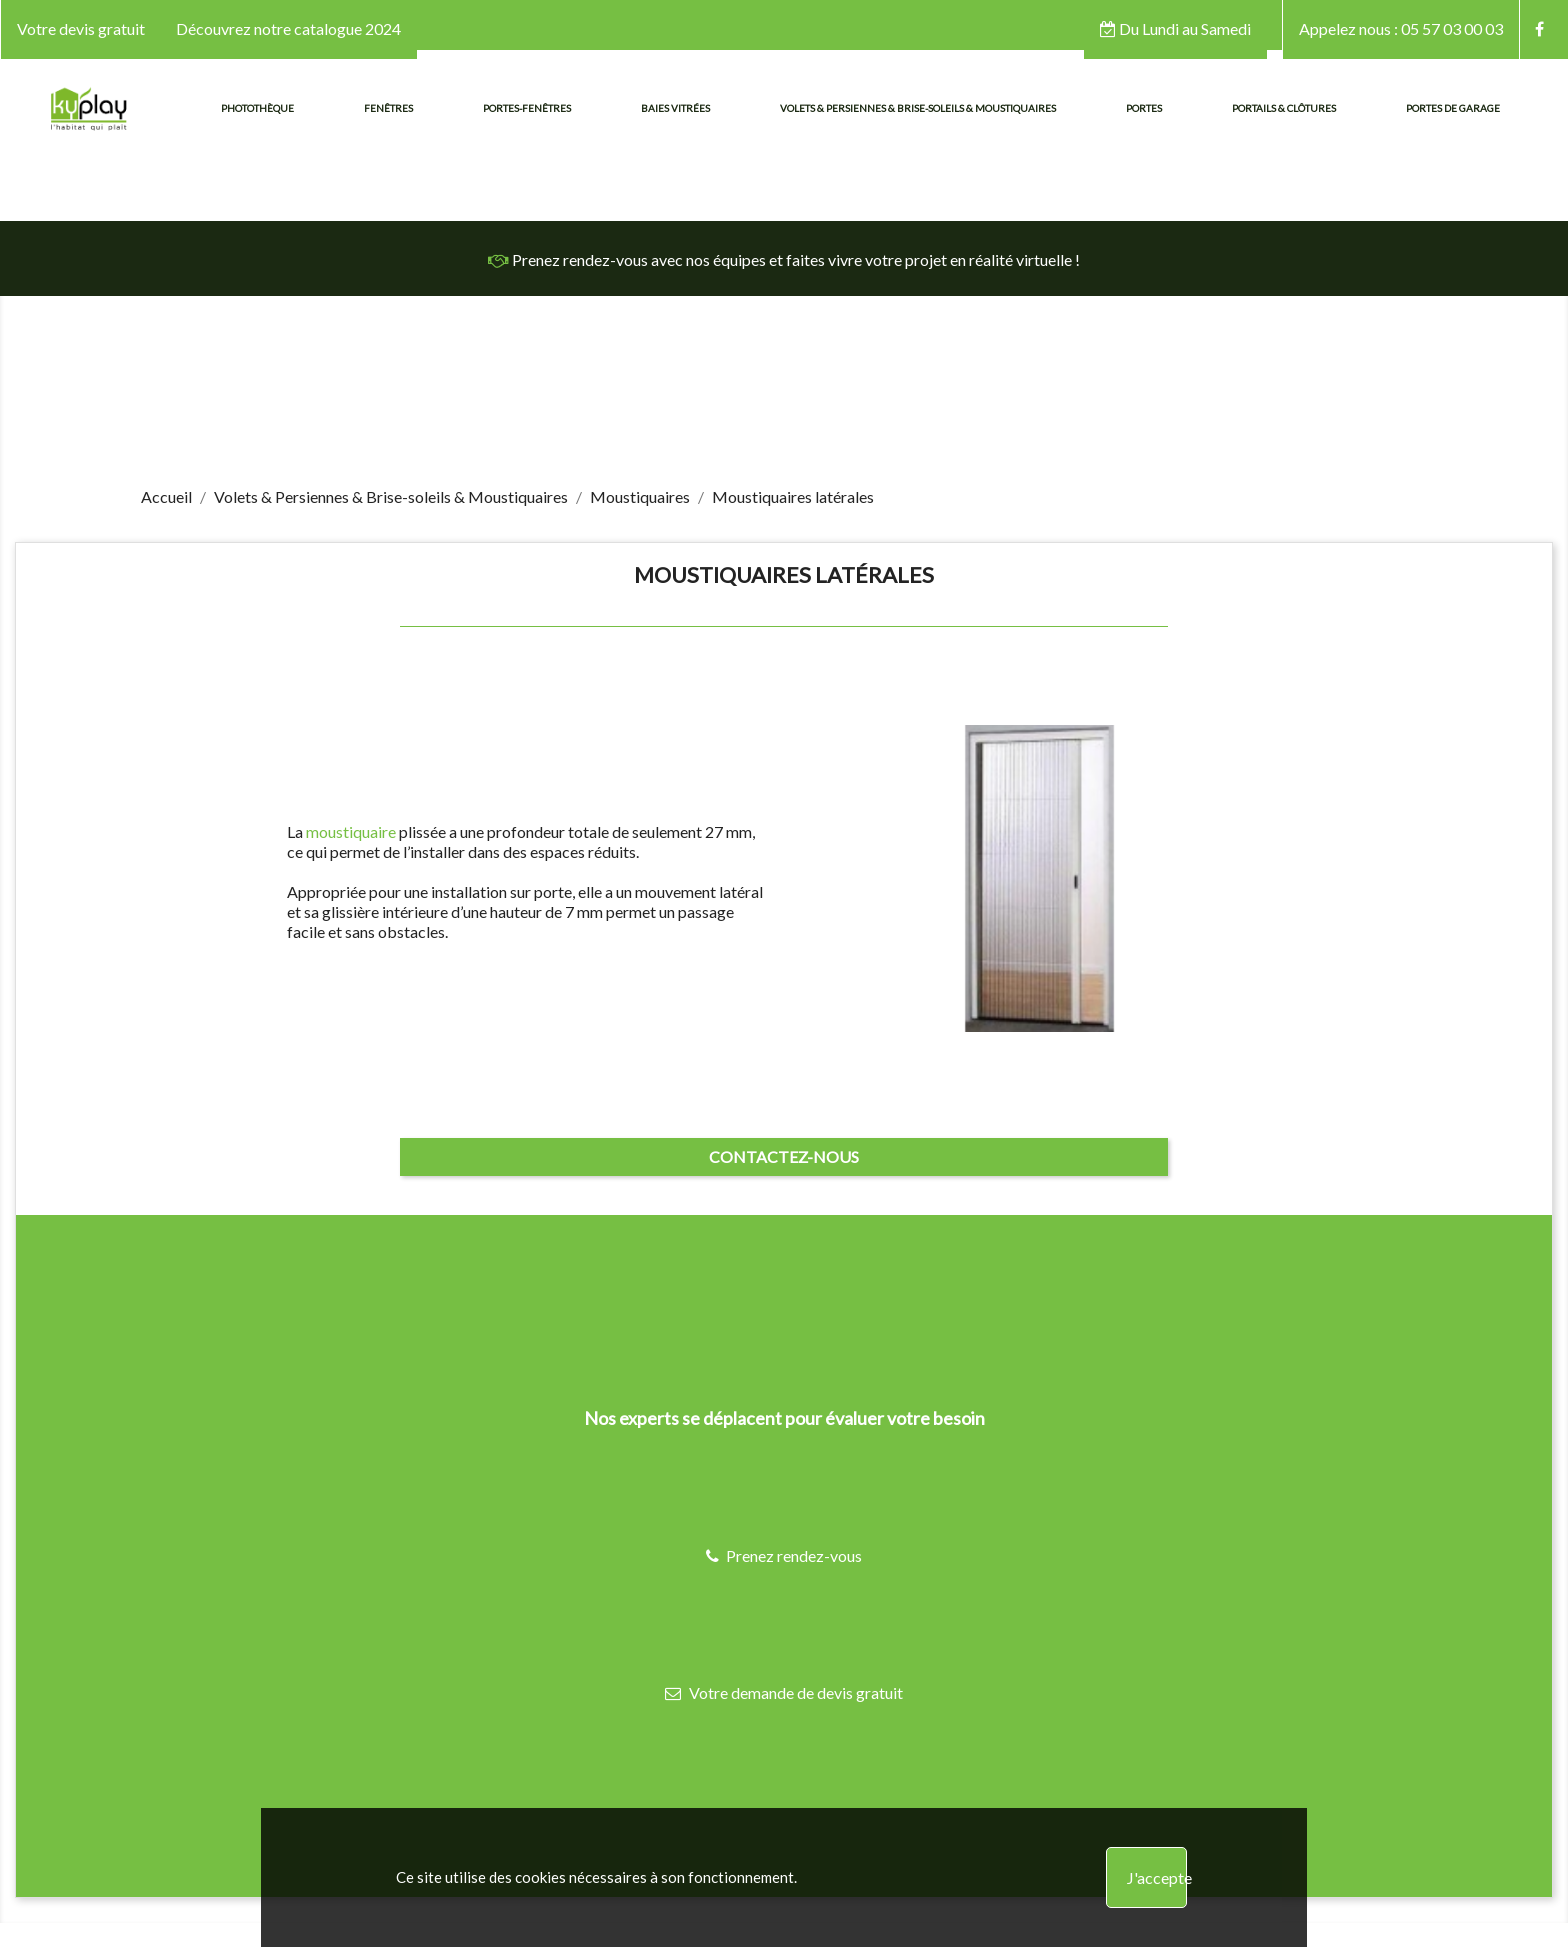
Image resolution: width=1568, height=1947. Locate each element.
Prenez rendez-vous (784, 1555)
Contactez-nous (784, 1156)
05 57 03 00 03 (1401, 28)
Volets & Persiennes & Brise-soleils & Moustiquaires (918, 108)
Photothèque (257, 108)
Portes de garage (1453, 108)
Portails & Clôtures (1284, 108)
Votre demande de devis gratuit (784, 1692)
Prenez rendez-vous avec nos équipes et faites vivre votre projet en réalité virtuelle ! (784, 259)
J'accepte (1157, 1877)
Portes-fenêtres (527, 108)
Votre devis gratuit (81, 28)
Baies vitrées (675, 108)
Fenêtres (388, 108)
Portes (1144, 108)
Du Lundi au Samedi (1175, 28)
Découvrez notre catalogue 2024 (288, 28)
